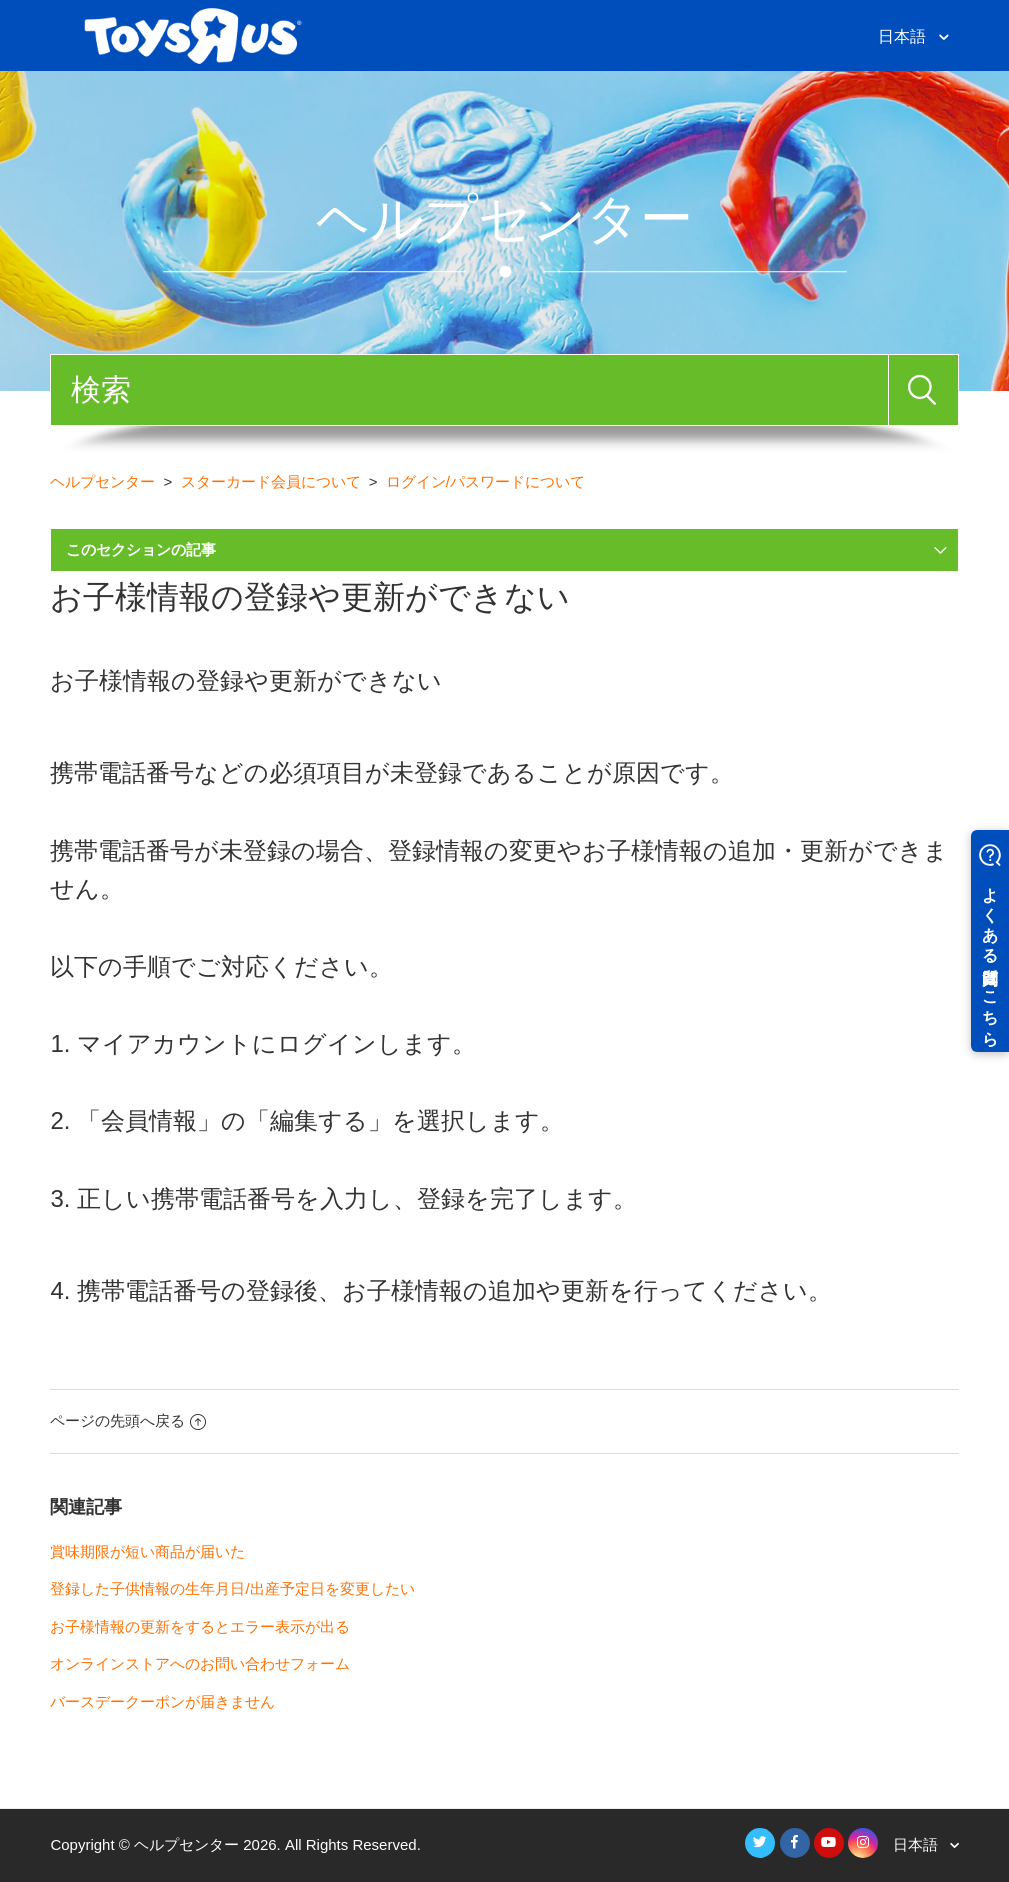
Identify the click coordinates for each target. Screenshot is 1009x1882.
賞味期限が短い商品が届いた (147, 1551)
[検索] (469, 390)
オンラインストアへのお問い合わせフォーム (200, 1663)
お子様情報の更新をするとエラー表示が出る (200, 1626)
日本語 (904, 36)
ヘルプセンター (102, 481)
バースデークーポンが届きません (162, 1701)
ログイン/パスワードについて (485, 481)
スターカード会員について (271, 481)
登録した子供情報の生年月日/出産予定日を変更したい (232, 1588)
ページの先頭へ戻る (128, 1420)
